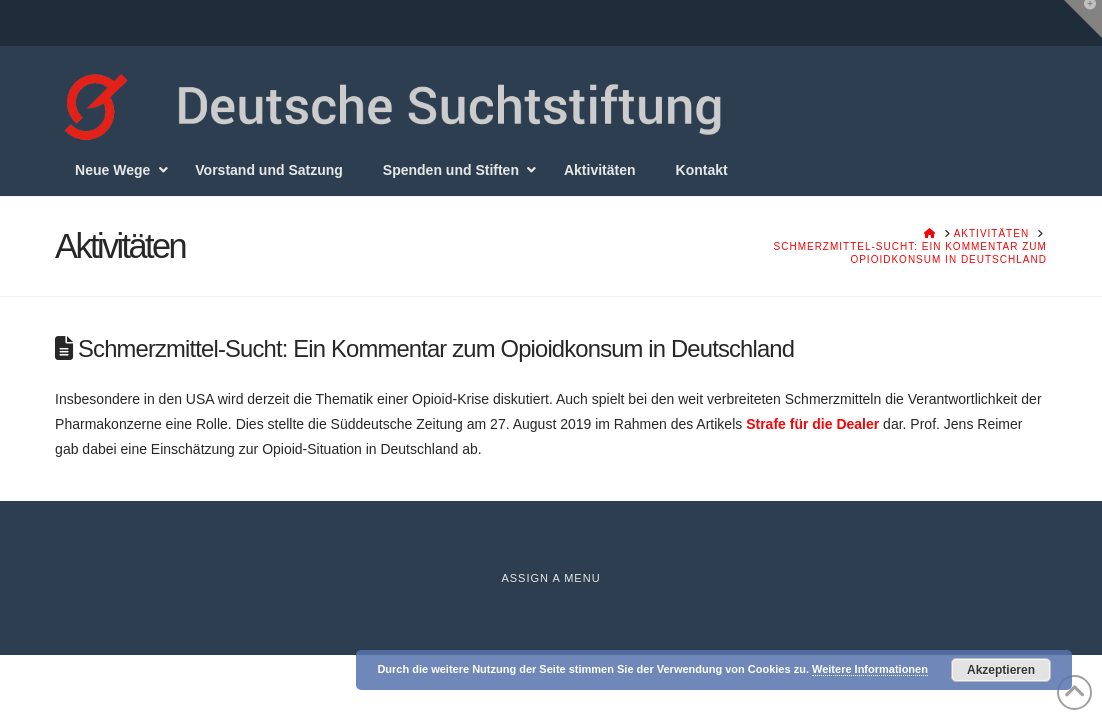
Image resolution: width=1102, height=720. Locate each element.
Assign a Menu (550, 578)
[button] (1083, 19)
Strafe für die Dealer (812, 424)
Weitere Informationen (870, 669)
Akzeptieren (1001, 670)
